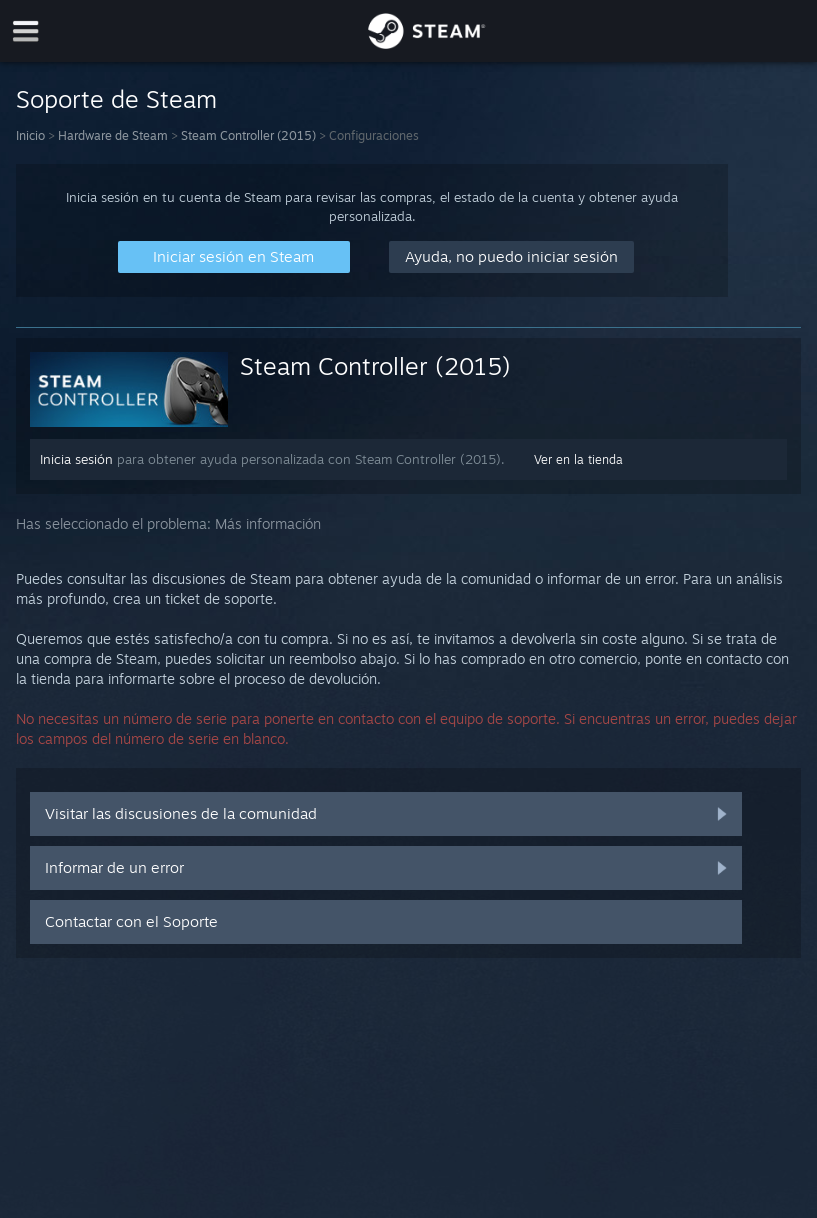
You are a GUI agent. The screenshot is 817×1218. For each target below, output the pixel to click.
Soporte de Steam (116, 99)
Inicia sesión (76, 459)
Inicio (30, 135)
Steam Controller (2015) (248, 135)
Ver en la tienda (578, 459)
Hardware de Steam (113, 135)
